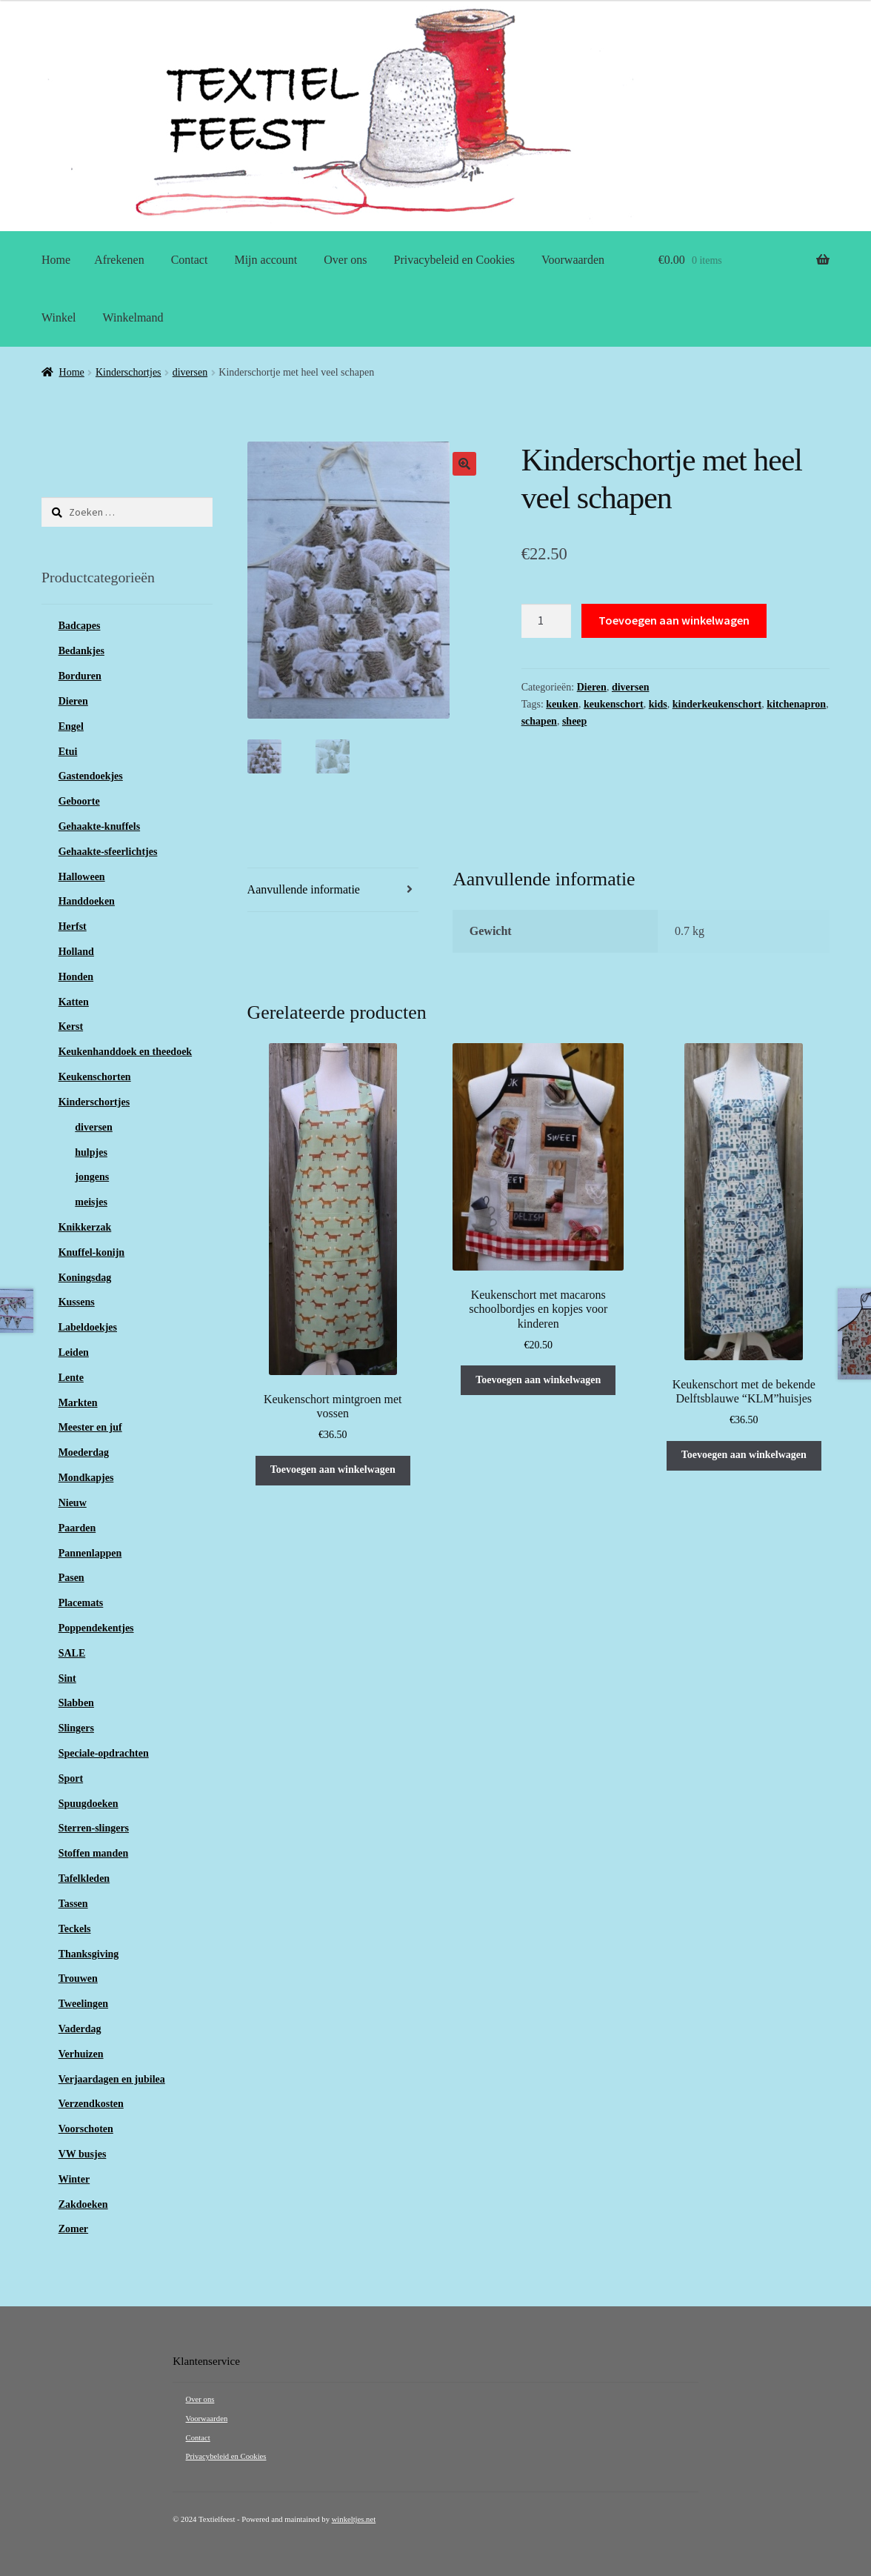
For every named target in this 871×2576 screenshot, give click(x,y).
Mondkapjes (86, 1477)
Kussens (77, 1302)
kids (658, 704)
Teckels (75, 1928)
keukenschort (614, 704)
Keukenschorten (95, 1076)
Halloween (82, 876)
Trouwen (78, 1978)
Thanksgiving (89, 1954)
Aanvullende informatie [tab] (303, 888)
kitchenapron (796, 704)
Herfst (73, 926)
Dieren (592, 687)
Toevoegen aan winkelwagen (674, 620)
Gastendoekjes (91, 776)
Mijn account (265, 259)
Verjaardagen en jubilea (112, 2079)
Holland (76, 951)
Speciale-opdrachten (104, 1753)
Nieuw (73, 1502)
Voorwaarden (572, 259)
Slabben (76, 1702)
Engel (71, 726)
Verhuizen (81, 2054)
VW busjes (83, 2154)
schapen (539, 721)
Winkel (58, 317)
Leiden (74, 1352)
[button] (464, 464)
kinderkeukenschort (717, 704)
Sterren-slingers (94, 1828)
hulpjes (91, 1152)
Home (55, 259)
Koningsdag (85, 1277)
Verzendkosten (91, 2103)
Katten (74, 1002)
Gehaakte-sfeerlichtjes (108, 851)
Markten (78, 1402)
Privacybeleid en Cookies (454, 259)
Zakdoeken (83, 2204)
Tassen (73, 1903)
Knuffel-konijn (91, 1252)
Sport (71, 1778)
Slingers (76, 1728)
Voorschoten (86, 2128)
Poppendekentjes (96, 1628)
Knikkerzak (85, 1227)
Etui (68, 751)
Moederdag (84, 1452)
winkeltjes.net (354, 2519)
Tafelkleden (84, 1878)
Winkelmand (132, 317)
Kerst (71, 1026)
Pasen (71, 1577)
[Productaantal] (546, 621)
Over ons (345, 259)
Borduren (80, 676)
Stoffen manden (94, 1853)
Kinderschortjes (128, 372)
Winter (74, 2179)
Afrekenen (119, 259)
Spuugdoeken (89, 1803)
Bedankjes (81, 650)
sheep (574, 721)
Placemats (81, 1602)
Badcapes (80, 625)
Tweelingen (83, 2003)
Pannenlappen (90, 1553)
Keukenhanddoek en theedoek (125, 1051)
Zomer (73, 2228)
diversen (190, 372)
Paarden (77, 1528)
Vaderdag (80, 2028)
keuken (562, 704)
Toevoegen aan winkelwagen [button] (333, 1468)
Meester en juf (90, 1427)
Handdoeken (87, 901)
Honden (76, 976)
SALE (72, 1653)
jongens (92, 1176)
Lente (71, 1377)
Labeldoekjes (88, 1327)
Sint (67, 1678)
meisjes (91, 1202)
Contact (189, 259)
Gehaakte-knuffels (99, 826)
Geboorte (79, 801)
